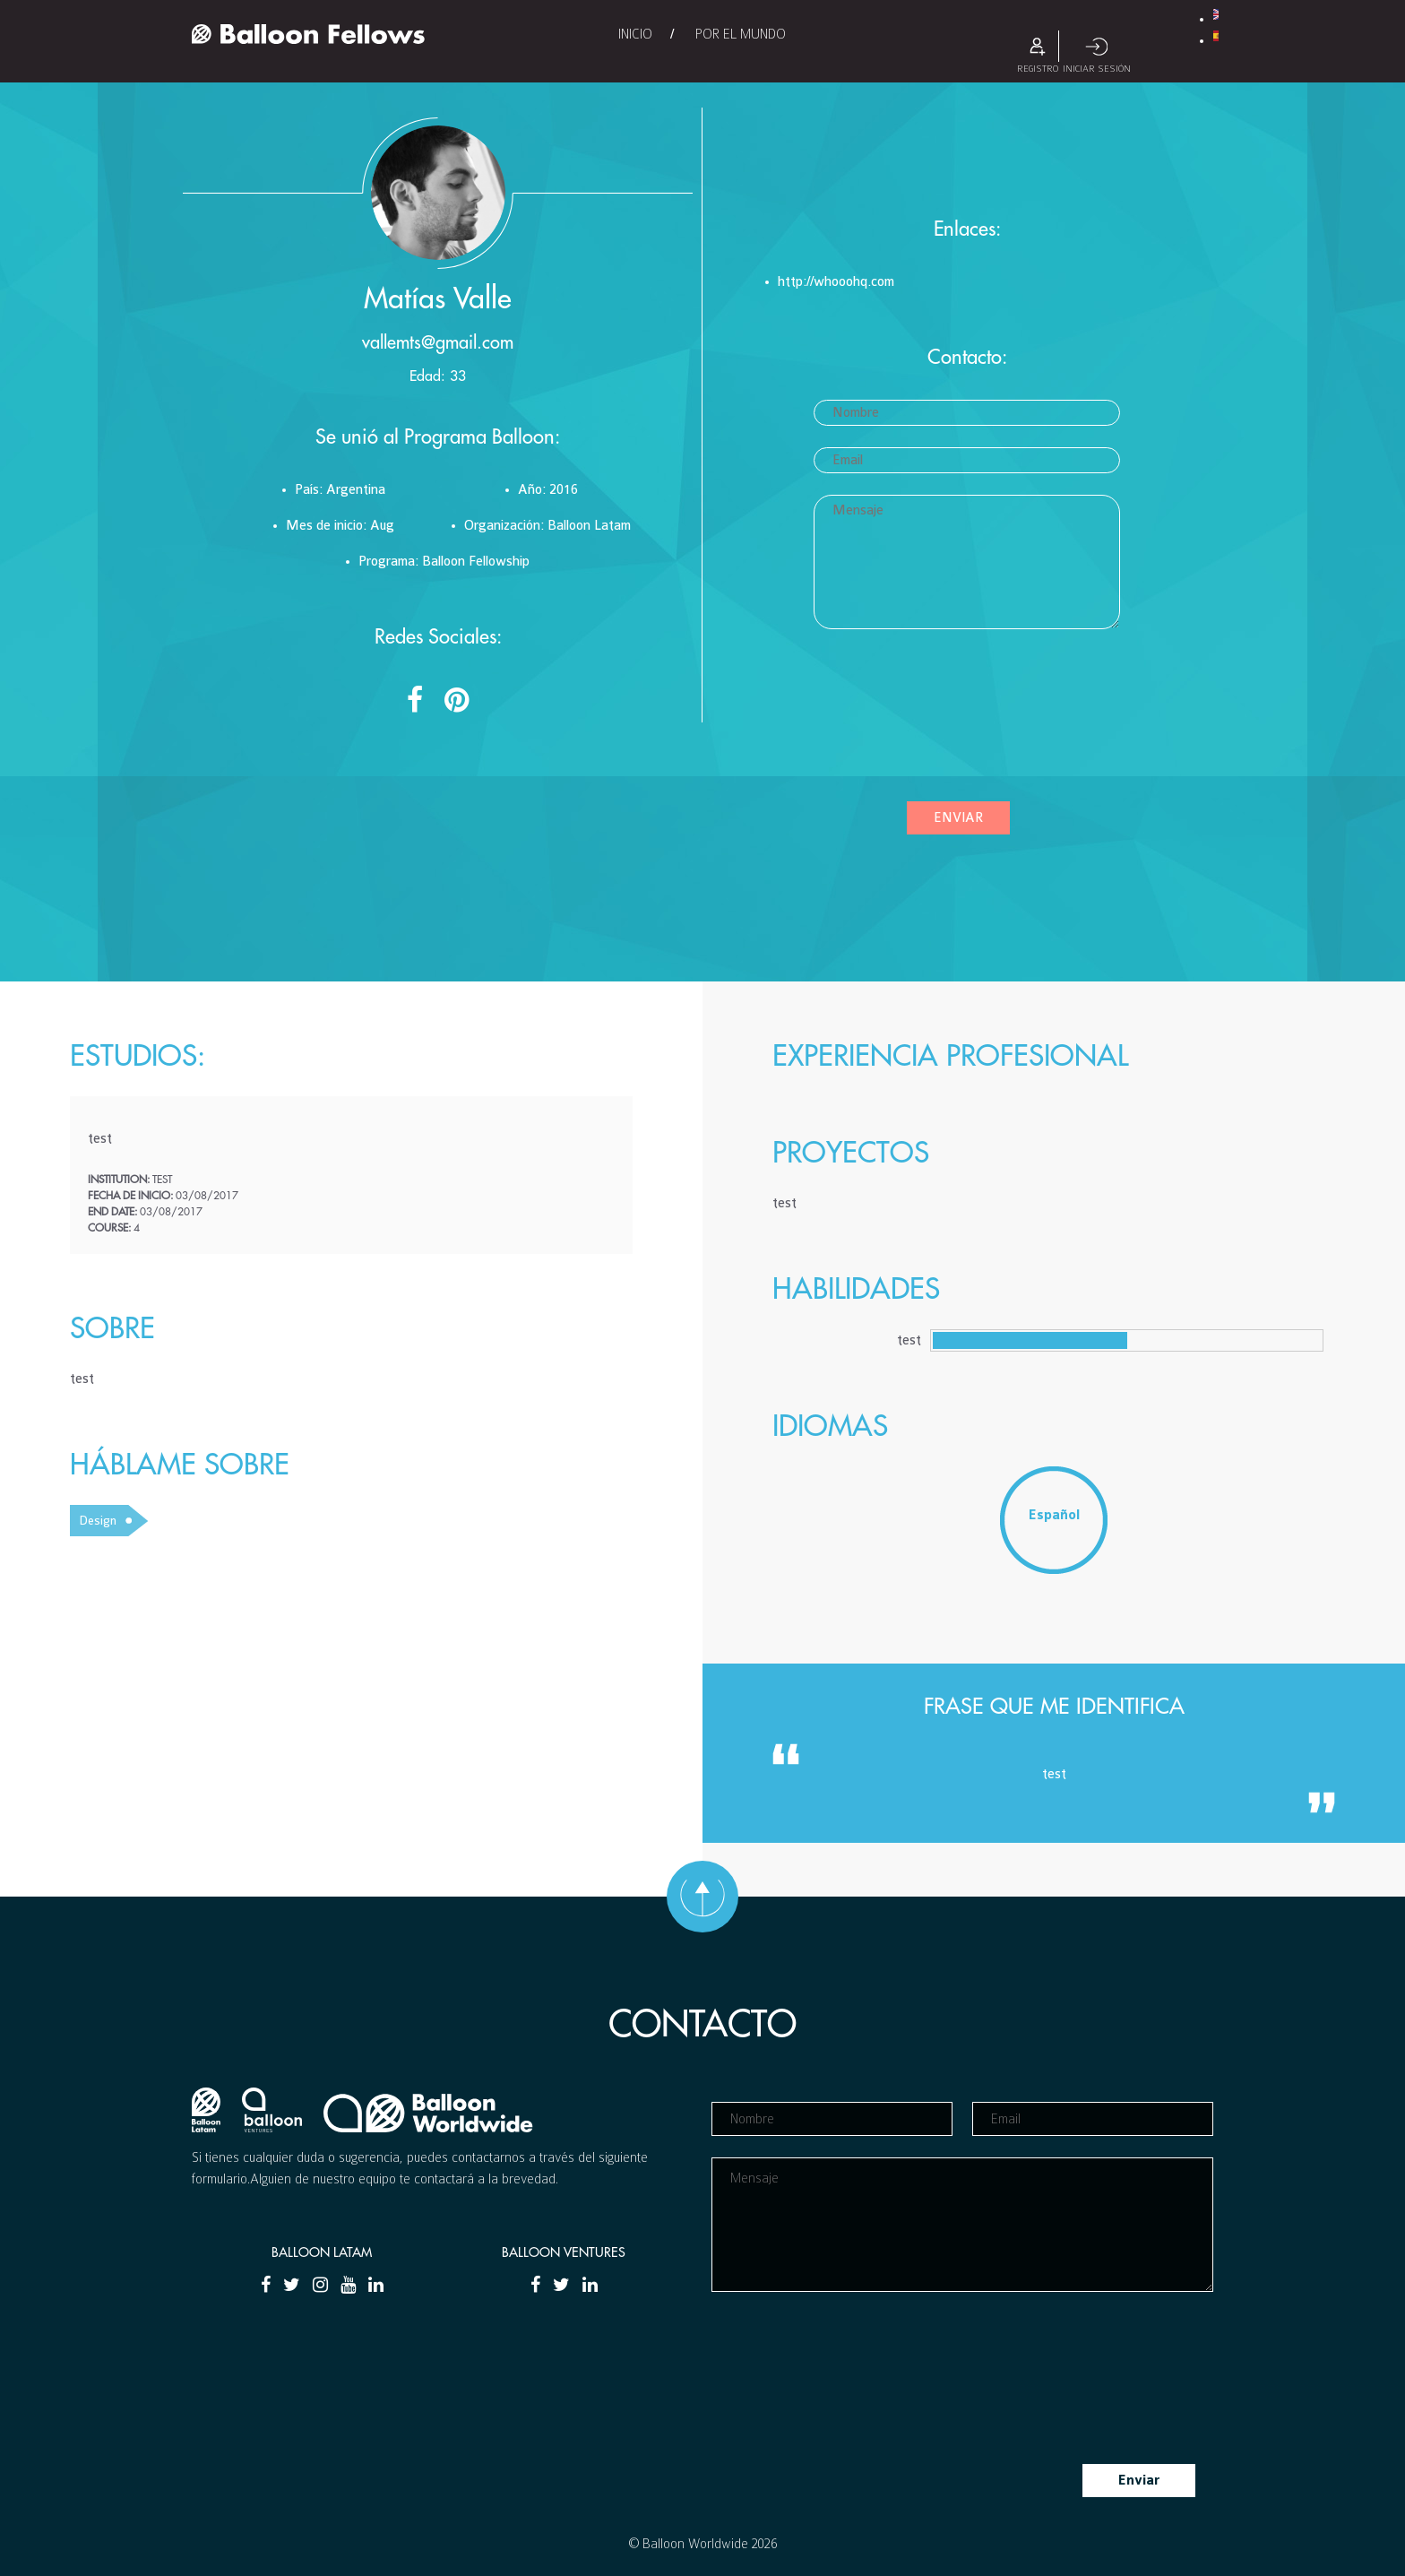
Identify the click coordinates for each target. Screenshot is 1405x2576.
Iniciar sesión (1097, 46)
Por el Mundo (740, 34)
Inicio (635, 34)
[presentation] (887, 722)
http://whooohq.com (836, 282)
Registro (1037, 46)
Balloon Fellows (308, 34)
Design (97, 1520)
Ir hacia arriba (702, 1896)
